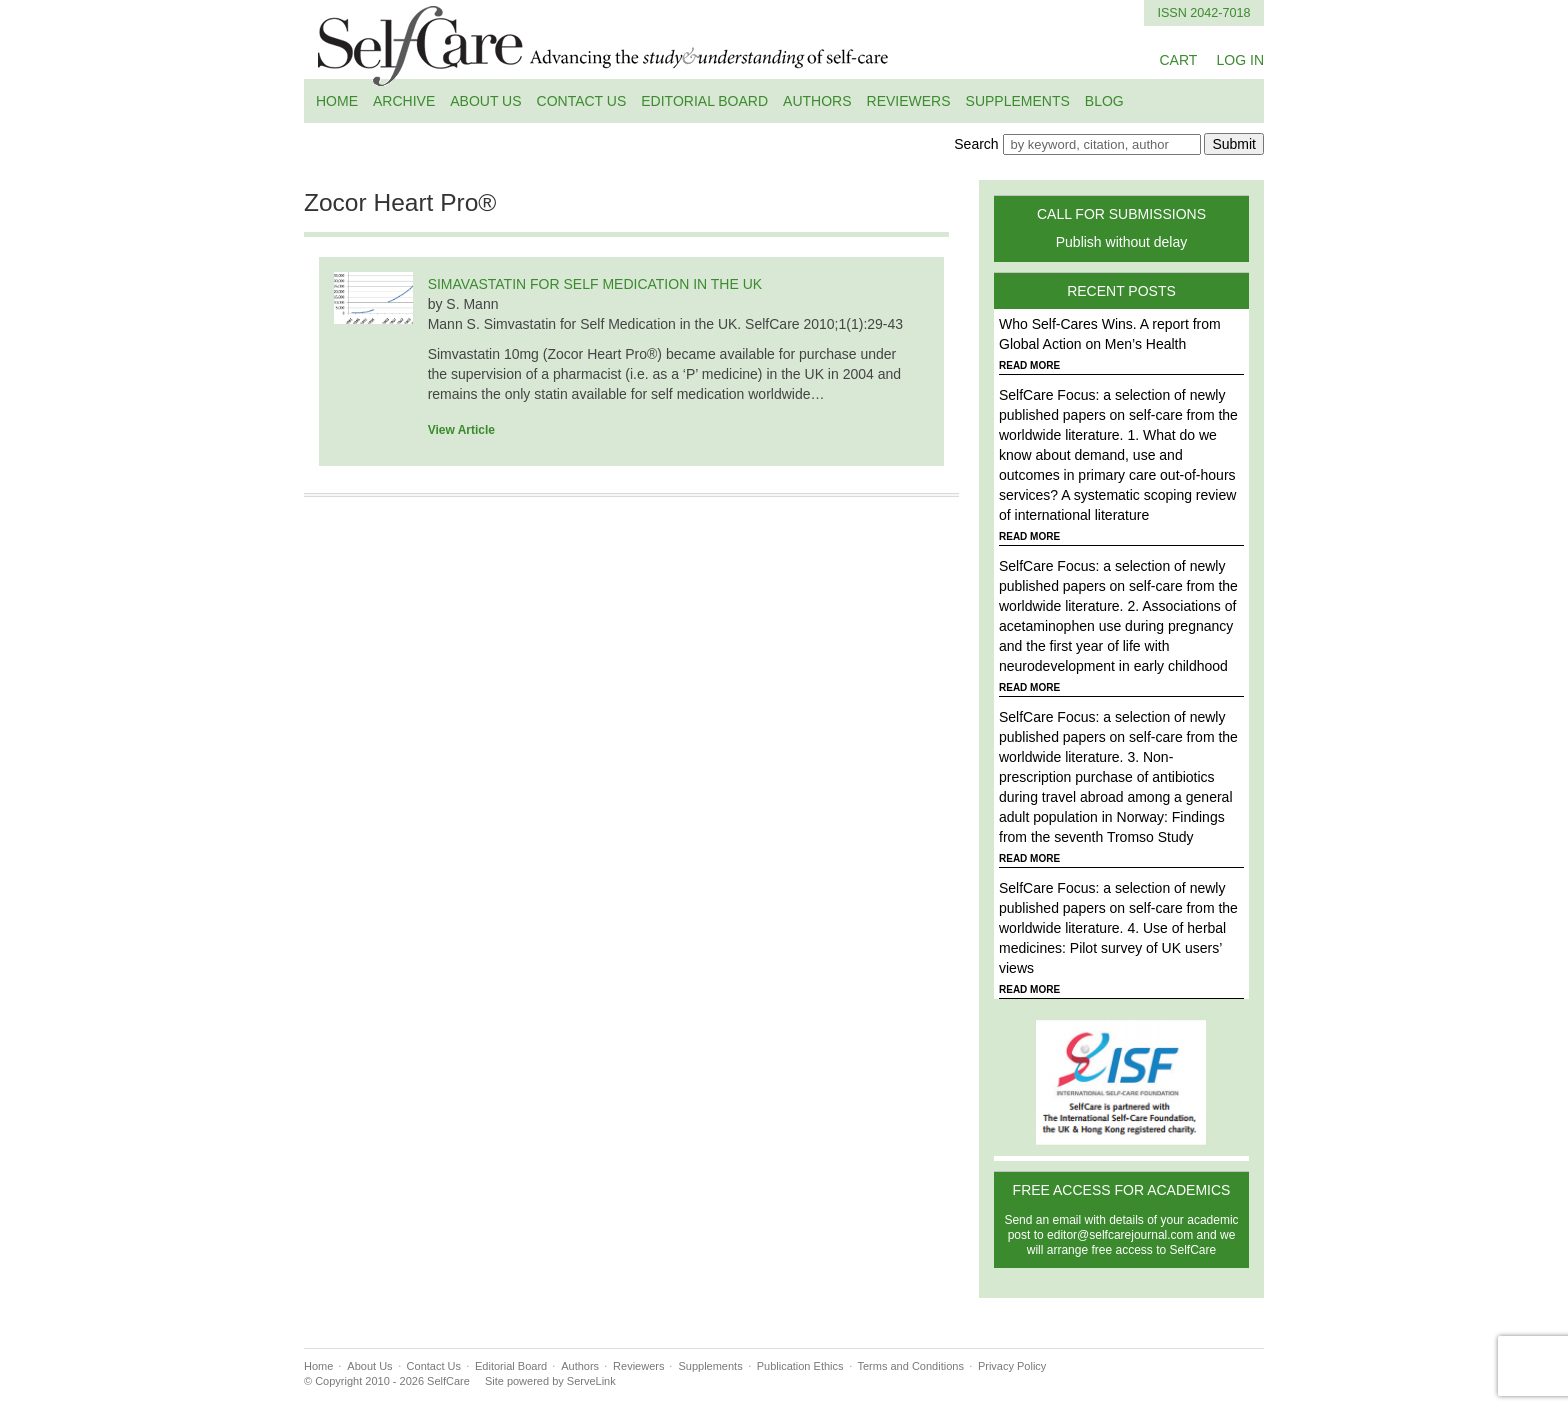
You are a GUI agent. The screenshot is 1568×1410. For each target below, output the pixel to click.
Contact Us (582, 101)
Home (337, 101)
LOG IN (1240, 60)
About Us (485, 101)
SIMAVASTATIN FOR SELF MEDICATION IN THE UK (595, 284)
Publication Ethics (800, 1366)
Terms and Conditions (911, 1366)
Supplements (1018, 101)
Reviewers (909, 101)
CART (1178, 60)
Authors (817, 101)
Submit (1234, 144)
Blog (1104, 101)
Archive (404, 101)
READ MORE (1029, 365)
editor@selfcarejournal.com (1120, 1235)
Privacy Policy (1012, 1366)
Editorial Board (704, 101)
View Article (461, 430)
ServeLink (591, 1381)
